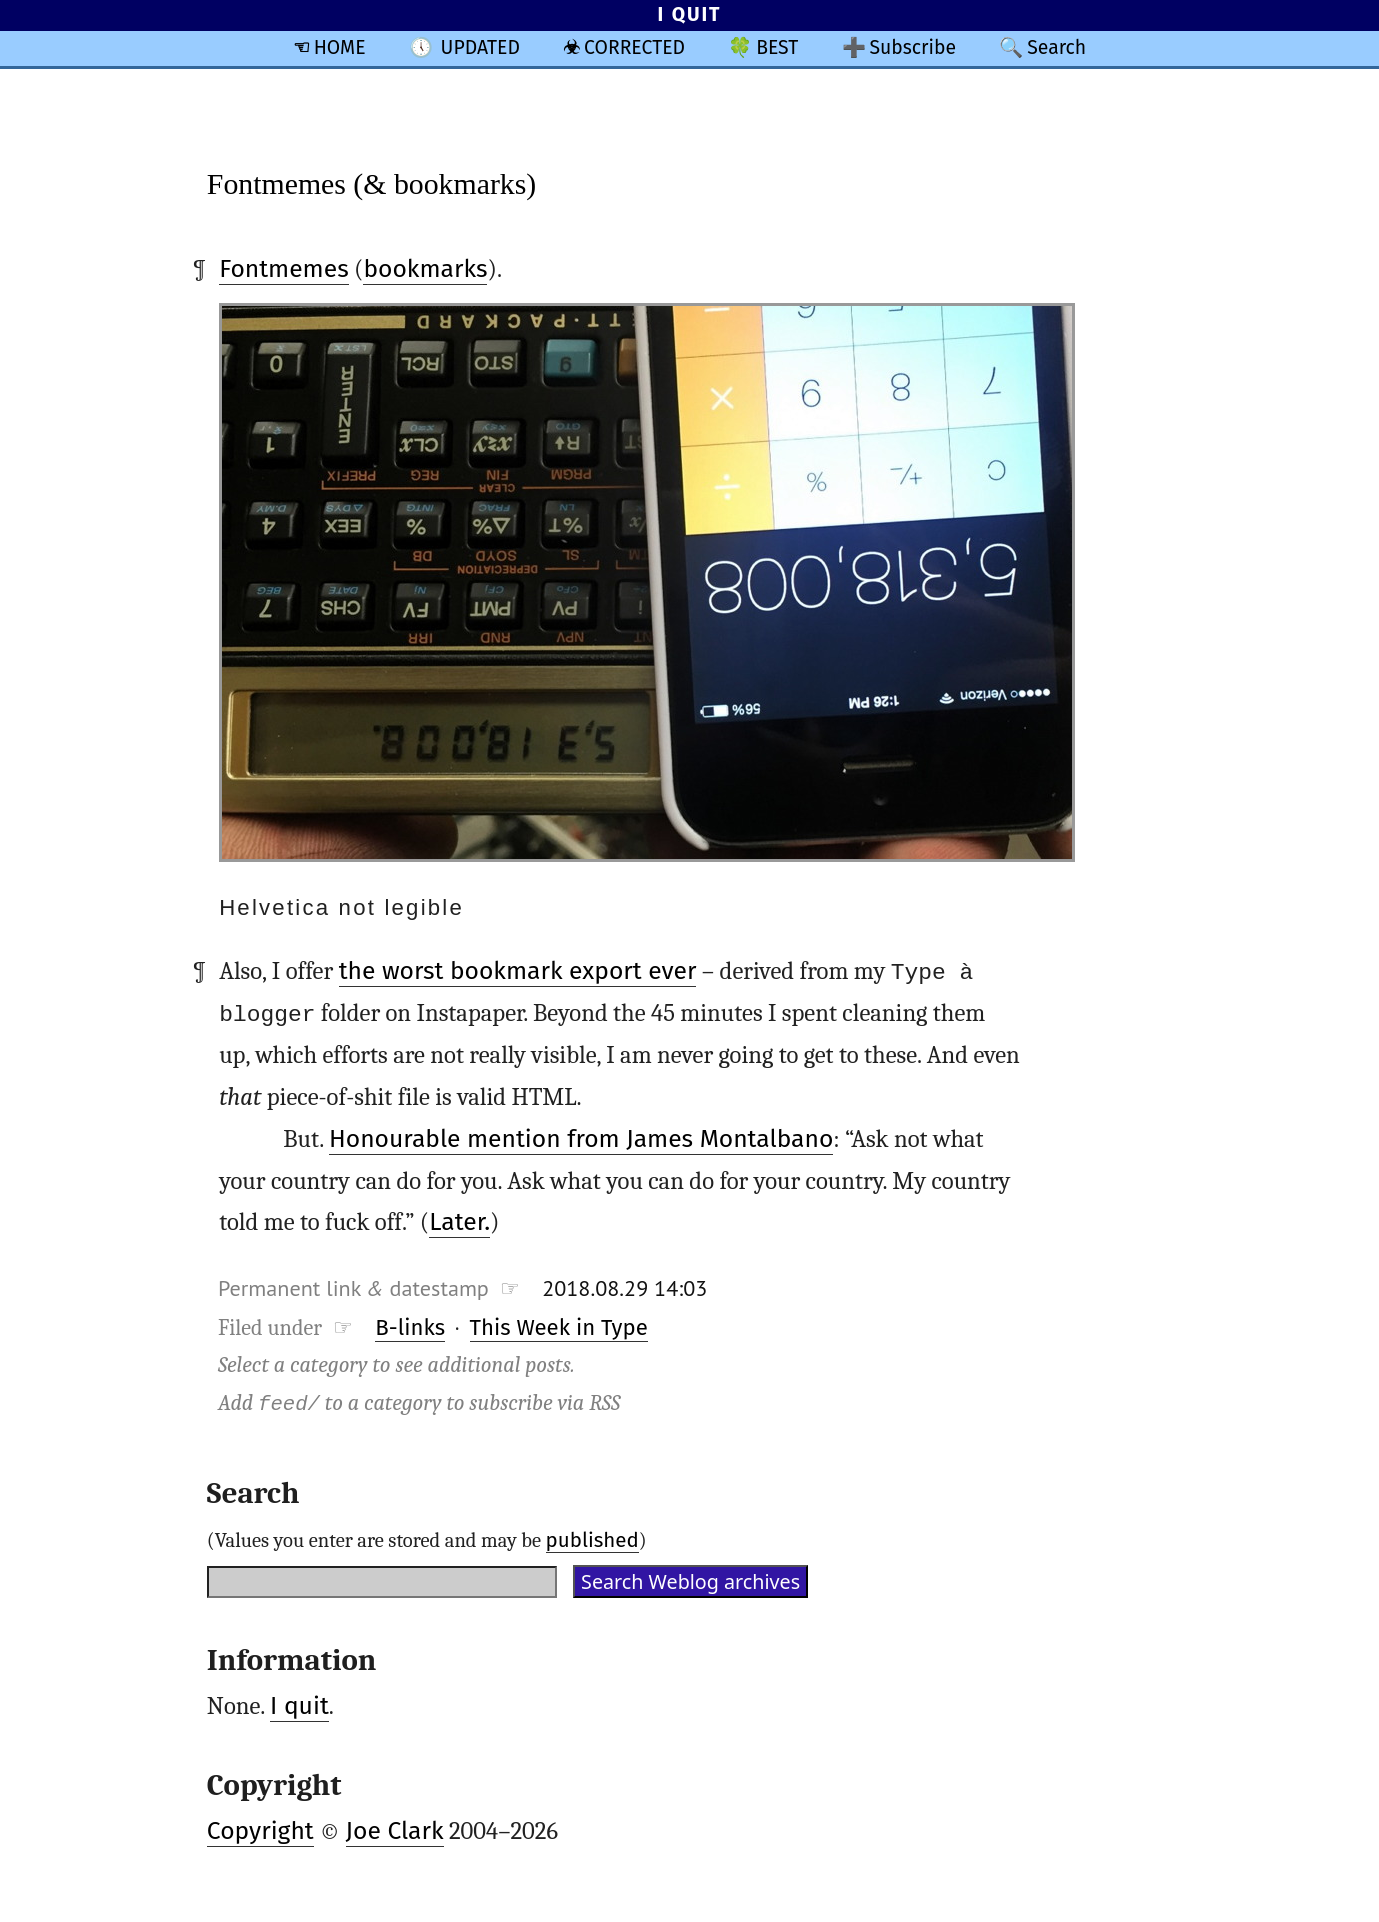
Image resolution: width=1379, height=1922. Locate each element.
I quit (299, 1706)
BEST (777, 47)
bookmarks (425, 269)
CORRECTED (634, 47)
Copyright (260, 1831)
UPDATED (480, 47)
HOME (340, 47)
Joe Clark (395, 1831)
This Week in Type (559, 1326)
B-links (410, 1326)
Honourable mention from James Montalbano (581, 1138)
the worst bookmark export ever (518, 971)
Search (1056, 47)
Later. (459, 1222)
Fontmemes (283, 269)
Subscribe (912, 47)
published (592, 1540)
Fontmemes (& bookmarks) (371, 183)
